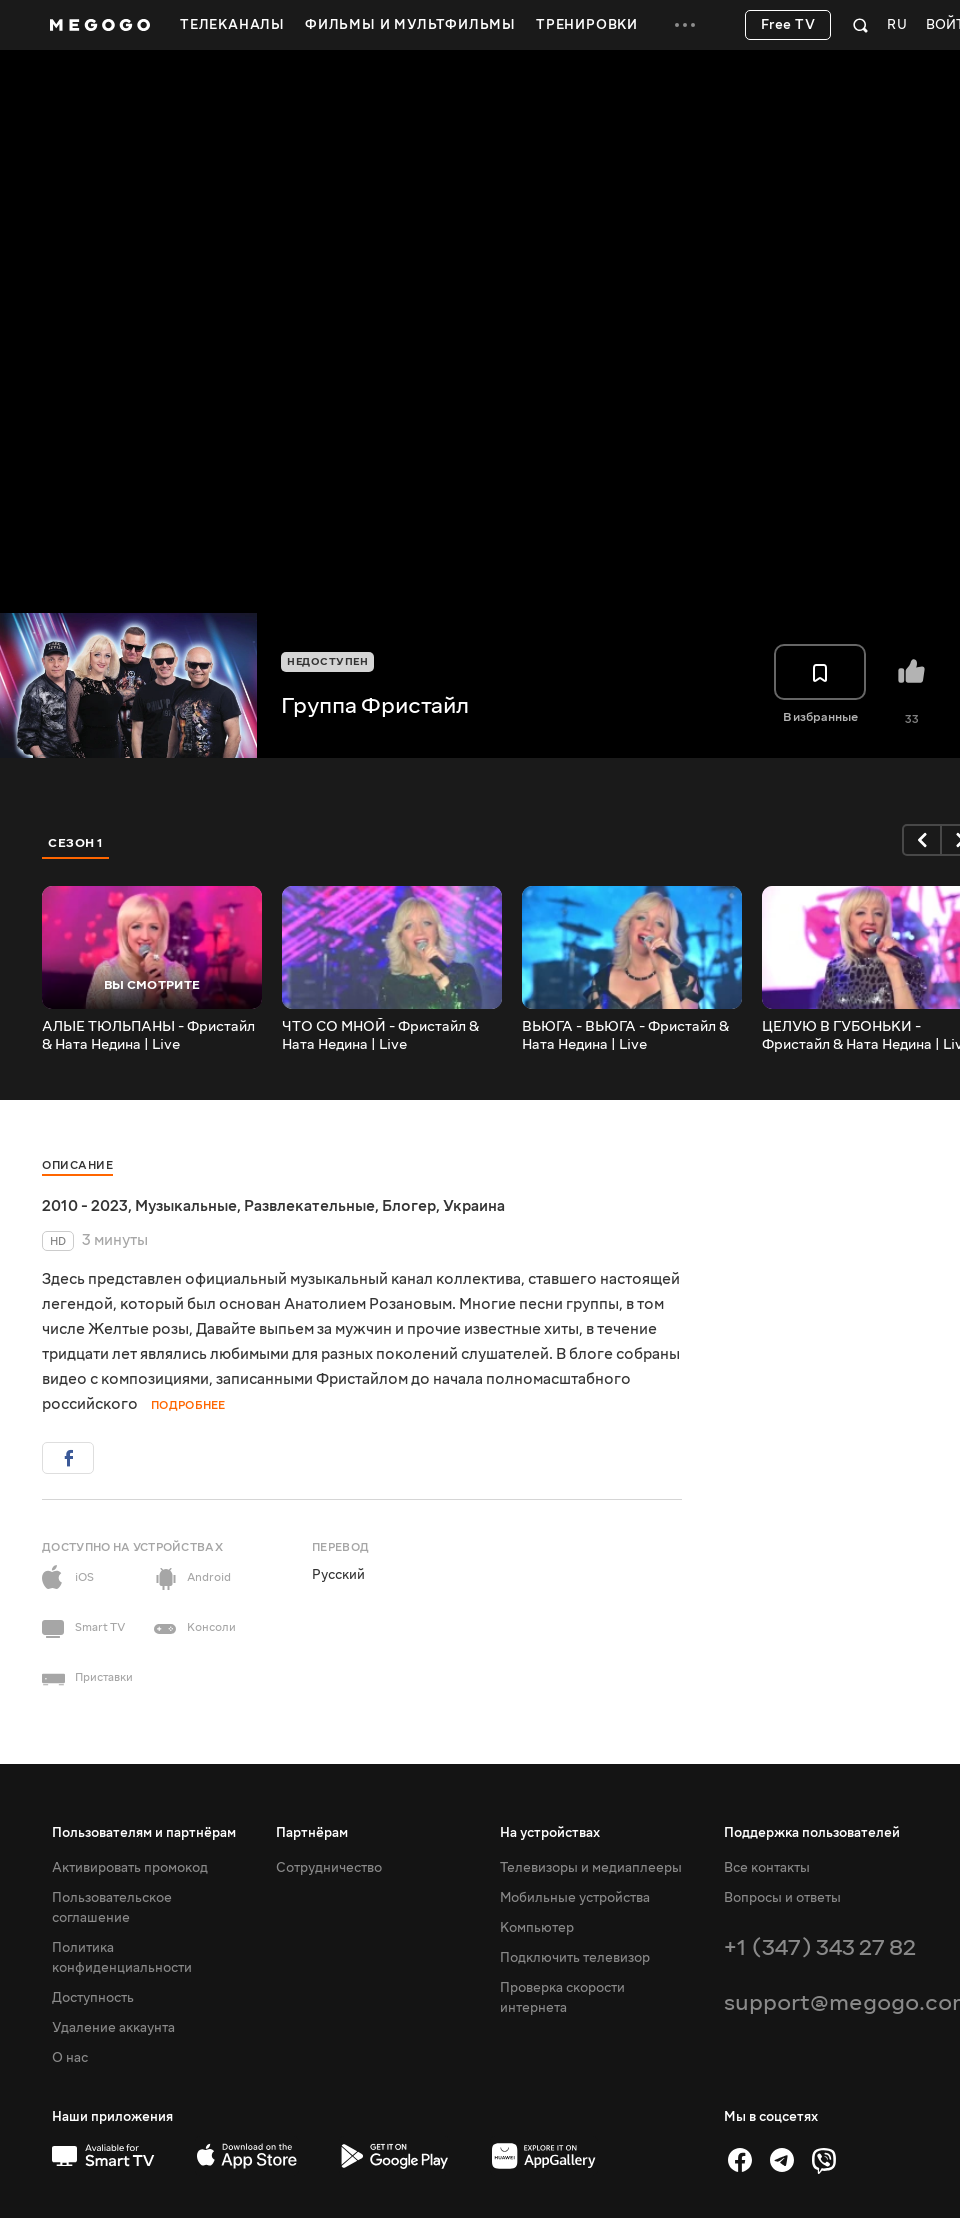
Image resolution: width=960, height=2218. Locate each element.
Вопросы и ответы (782, 1898)
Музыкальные (186, 1206)
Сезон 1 (76, 843)
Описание (77, 1165)
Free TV (788, 25)
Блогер (409, 1206)
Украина (474, 1206)
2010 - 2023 (85, 1206)
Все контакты (767, 1868)
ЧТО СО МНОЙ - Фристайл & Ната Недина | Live (380, 1036)
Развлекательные (309, 1206)
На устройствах (550, 1833)
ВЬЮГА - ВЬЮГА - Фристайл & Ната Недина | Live (625, 1036)
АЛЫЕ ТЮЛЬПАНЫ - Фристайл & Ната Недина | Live (148, 1036)
